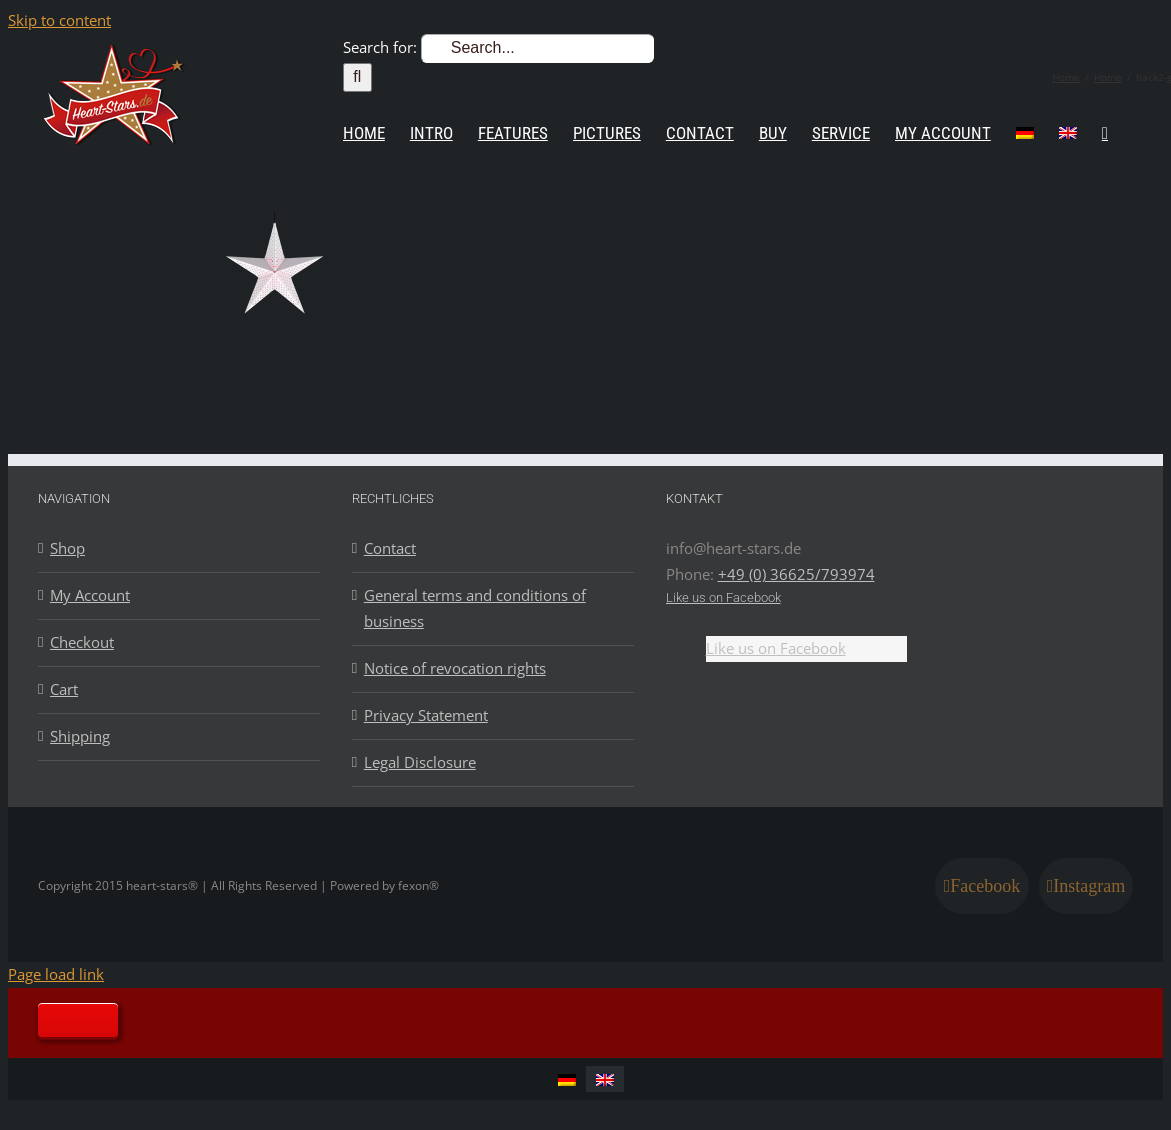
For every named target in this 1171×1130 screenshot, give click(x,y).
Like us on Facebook (723, 597)
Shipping (80, 736)
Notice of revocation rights (455, 668)
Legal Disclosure (420, 762)
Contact (390, 548)
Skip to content (59, 20)
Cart (64, 689)
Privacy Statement (426, 715)
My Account (90, 595)
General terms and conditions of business (475, 608)
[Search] (357, 77)
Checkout (82, 642)
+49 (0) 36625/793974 (796, 574)
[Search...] (537, 48)
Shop (67, 548)
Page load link (56, 974)
